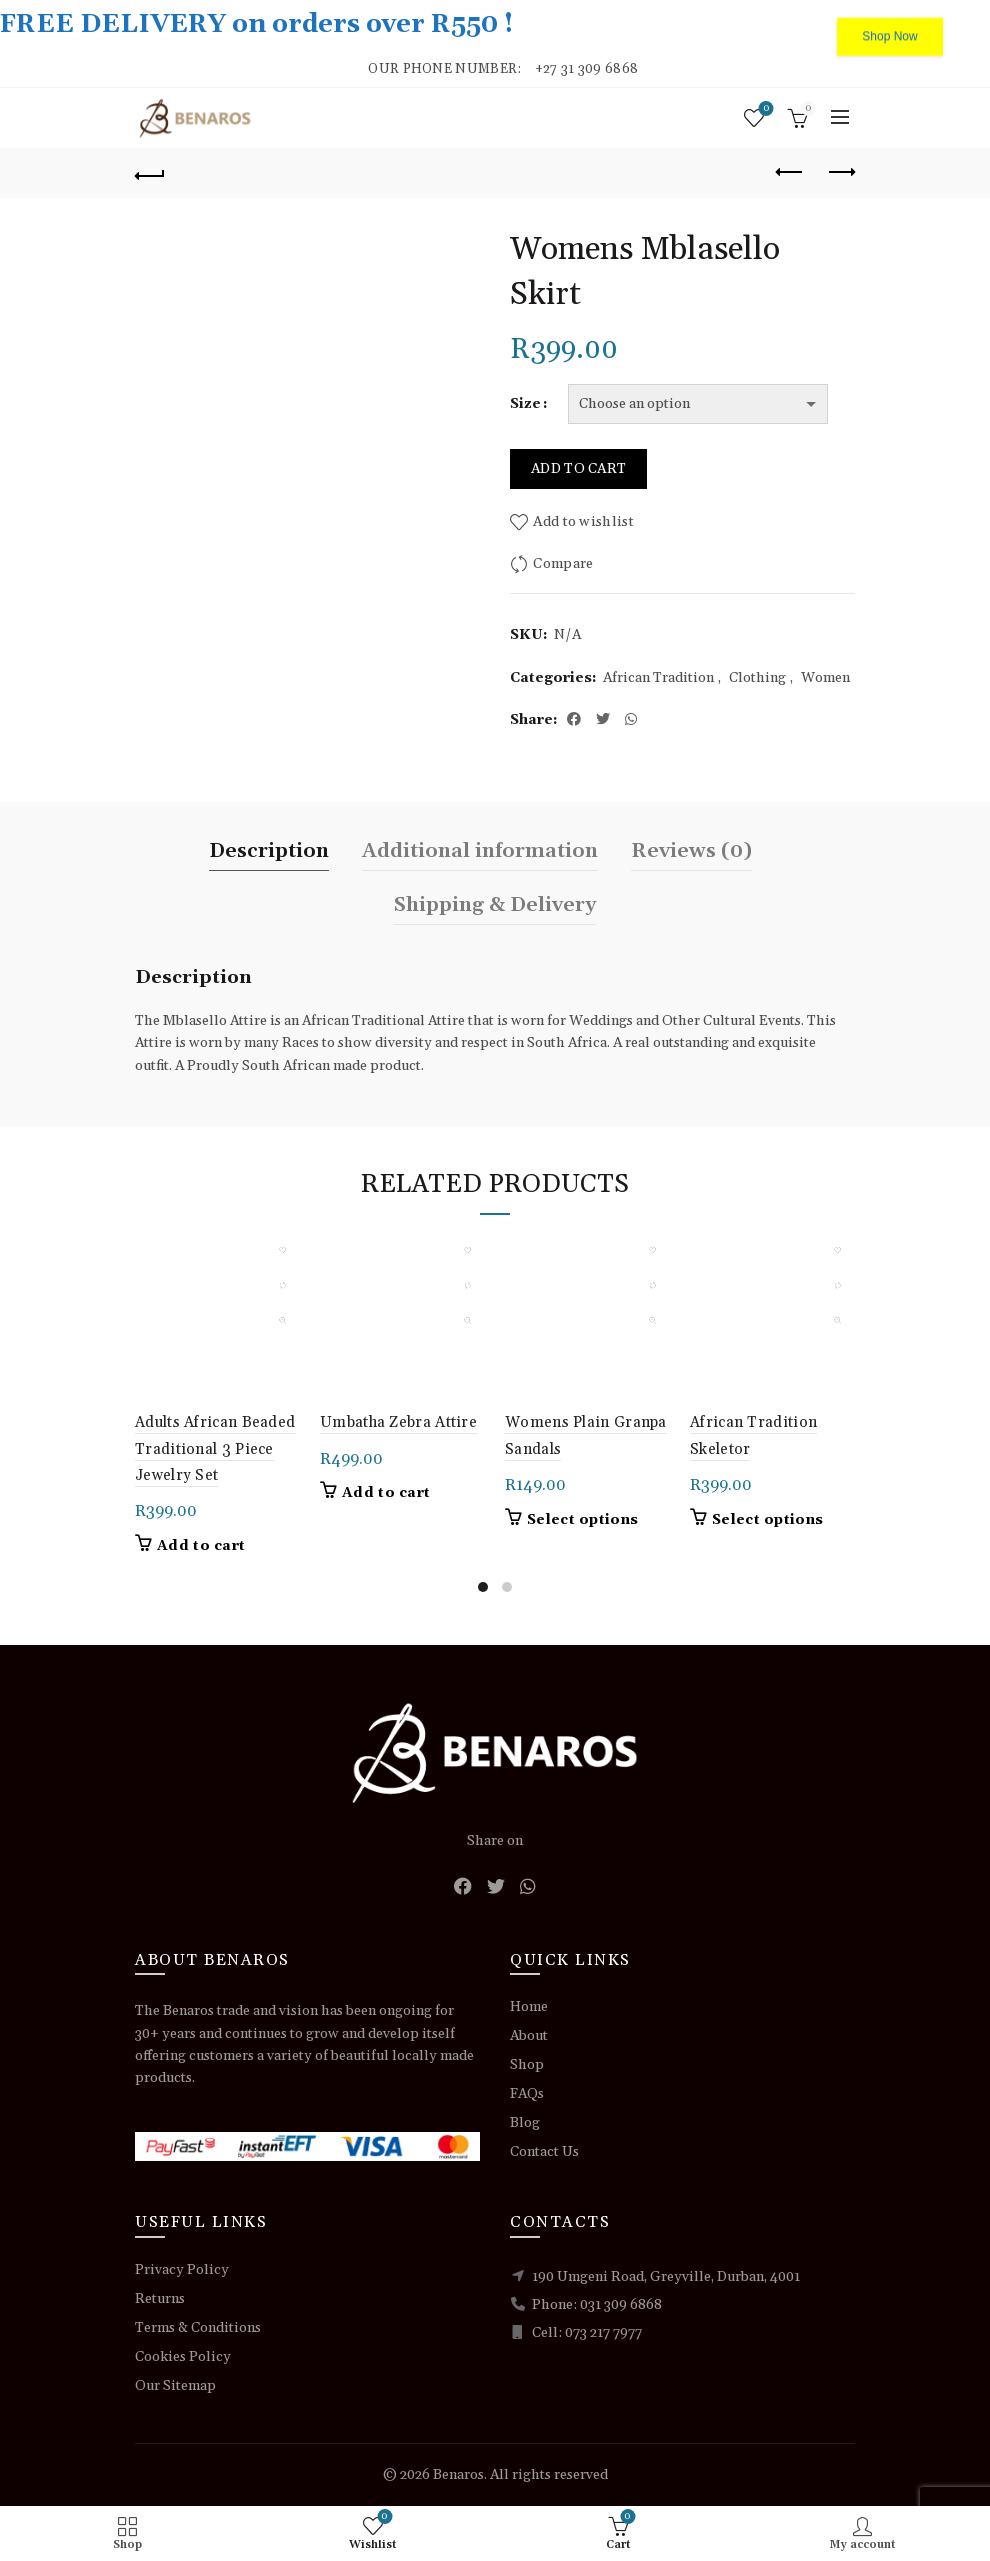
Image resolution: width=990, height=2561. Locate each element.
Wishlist (764, 109)
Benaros (458, 2475)
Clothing (757, 678)
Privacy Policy (182, 2270)
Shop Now (889, 25)
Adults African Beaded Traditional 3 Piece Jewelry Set (215, 1449)
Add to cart (578, 469)
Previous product (790, 172)
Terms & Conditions (198, 2328)
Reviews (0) (691, 851)
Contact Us (544, 2152)
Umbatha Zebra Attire (398, 1422)
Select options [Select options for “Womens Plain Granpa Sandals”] (582, 1520)
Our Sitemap (175, 2386)
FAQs (527, 2094)
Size (525, 404)
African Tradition (658, 678)
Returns (160, 2299)
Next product (840, 172)
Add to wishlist (583, 522)
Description (269, 851)
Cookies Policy (183, 2357)
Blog (525, 2123)
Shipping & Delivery (495, 905)
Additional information (480, 851)
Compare (563, 564)
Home (529, 2007)
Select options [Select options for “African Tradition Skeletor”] (767, 1520)
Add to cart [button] (201, 1546)
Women (825, 678)
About (529, 2036)
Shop (527, 2065)
